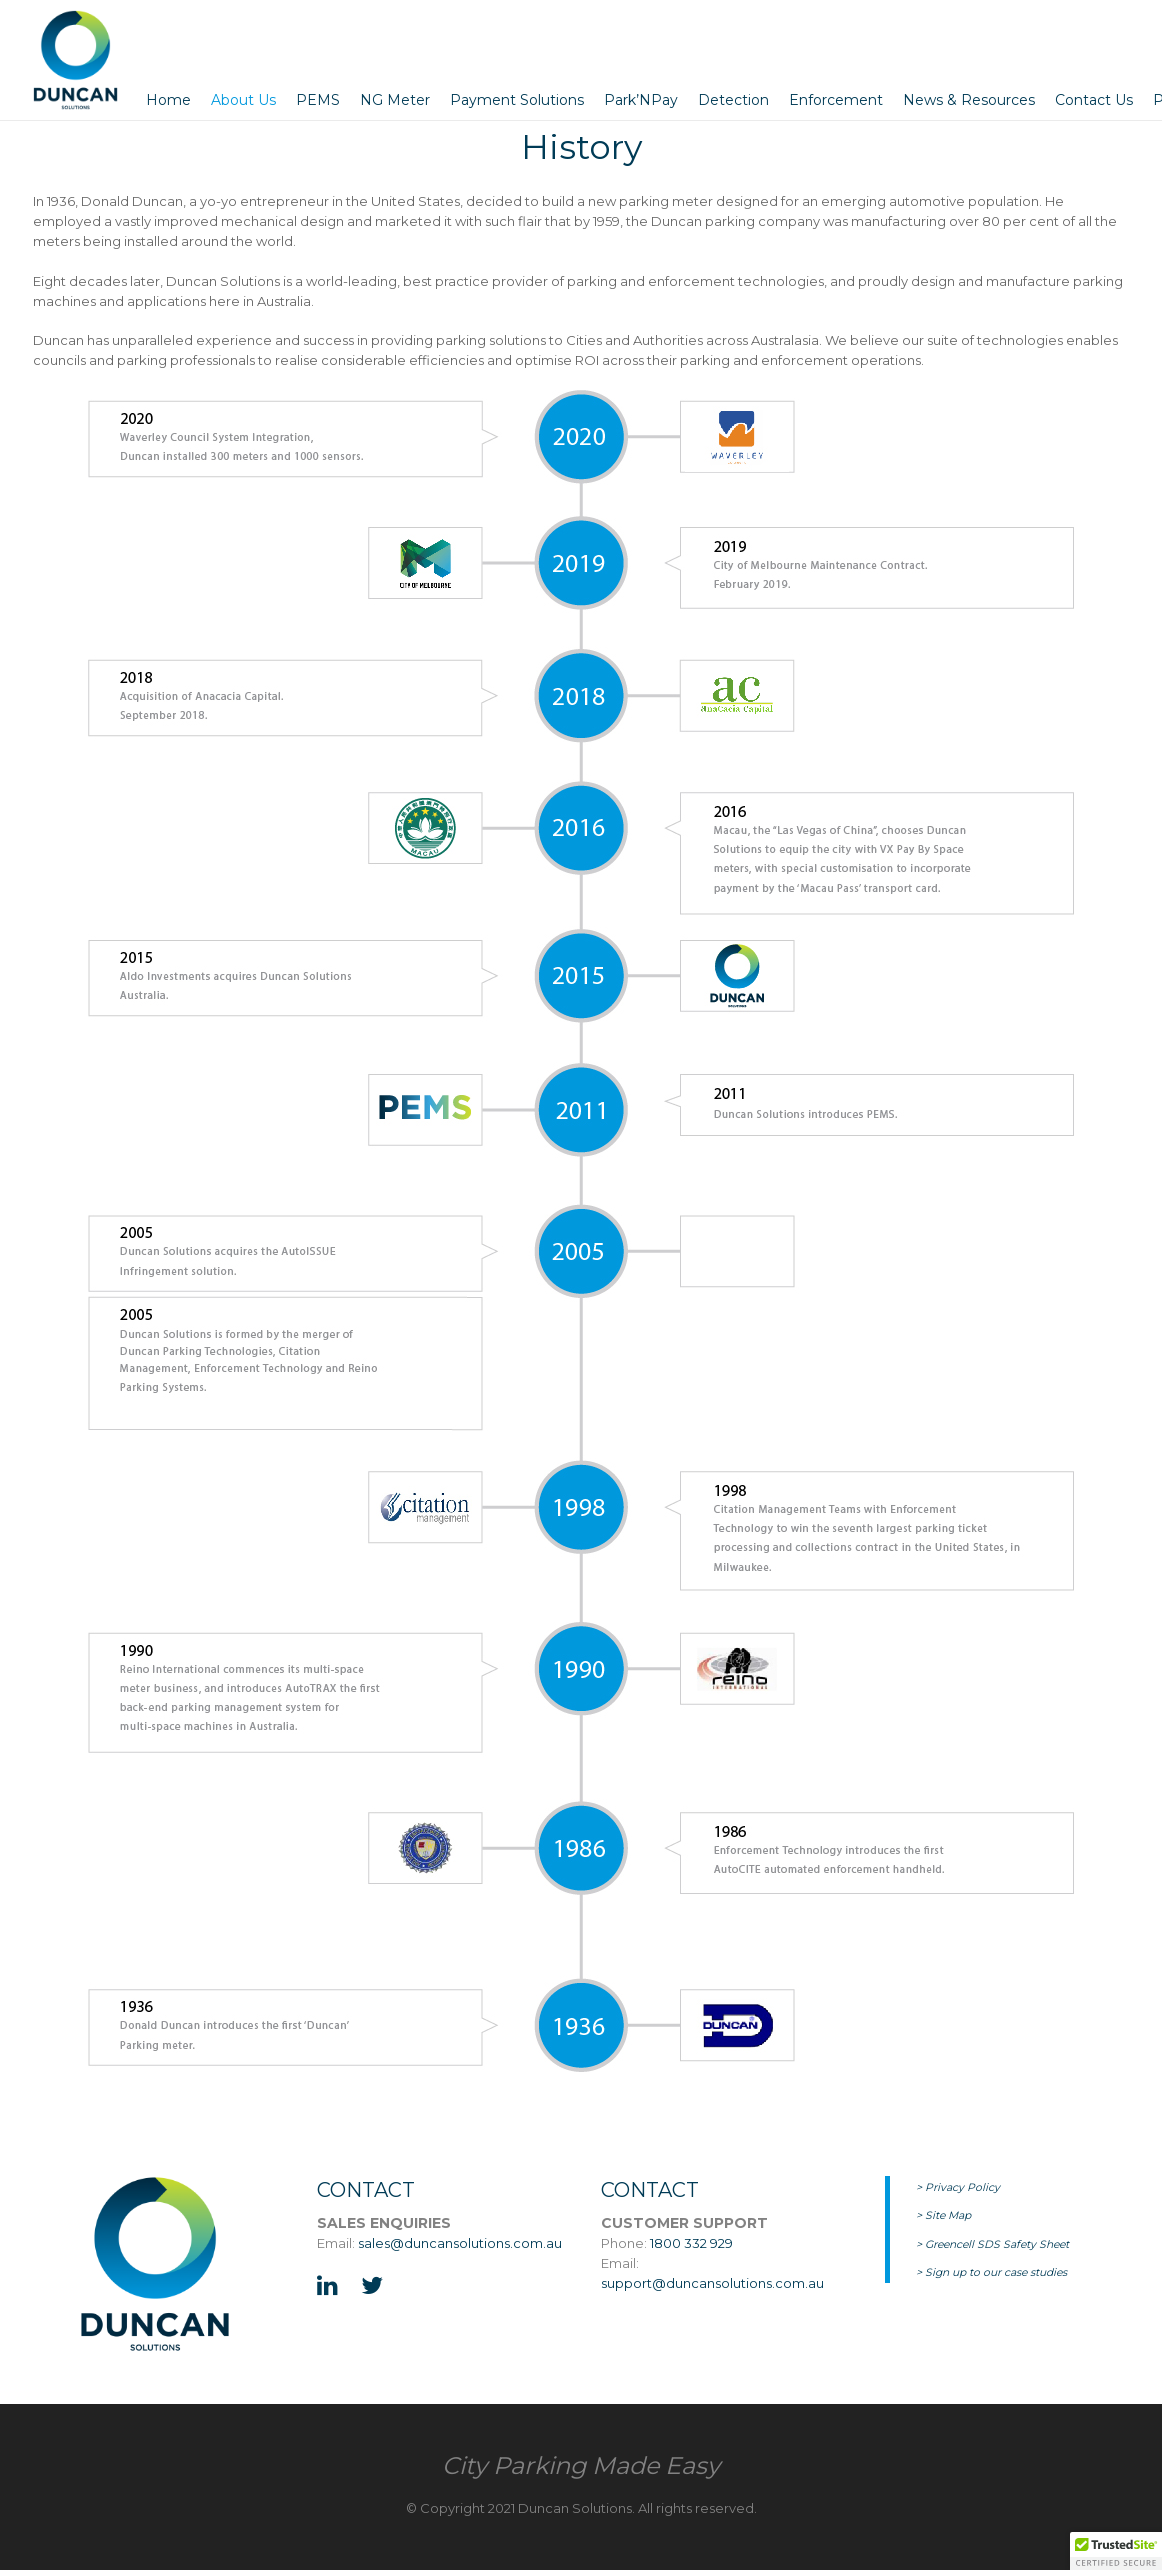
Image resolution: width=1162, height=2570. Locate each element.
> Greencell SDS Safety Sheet (992, 2244)
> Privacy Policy (958, 2187)
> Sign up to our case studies (991, 2272)
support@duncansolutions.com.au (712, 2283)
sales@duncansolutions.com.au (460, 2243)
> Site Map (943, 2215)
